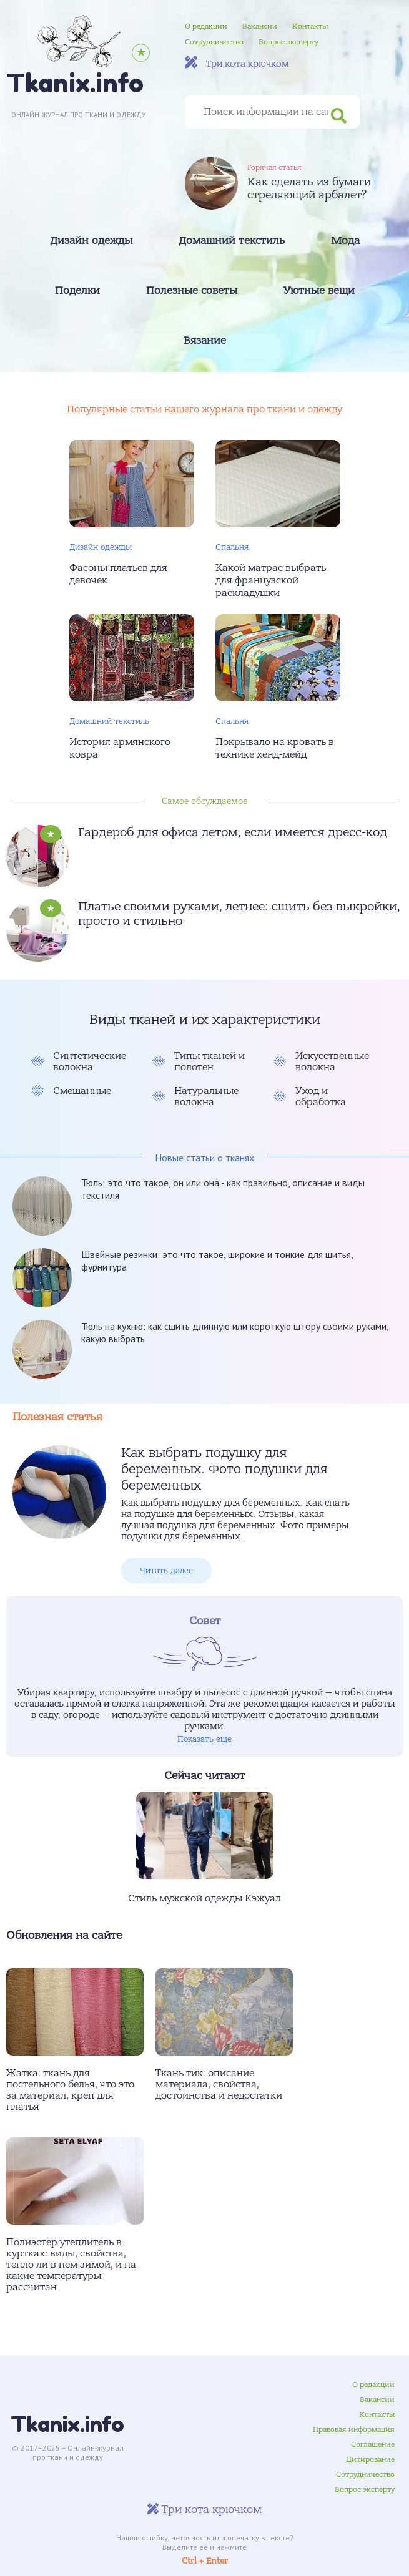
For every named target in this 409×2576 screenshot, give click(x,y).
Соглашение (373, 2444)
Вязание (205, 340)
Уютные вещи (319, 291)
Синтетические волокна (89, 1061)
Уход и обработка (320, 1096)
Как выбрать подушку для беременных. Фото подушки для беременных (224, 1469)
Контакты (310, 26)
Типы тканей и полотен (209, 1061)
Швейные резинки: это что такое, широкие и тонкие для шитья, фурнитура (217, 1260)
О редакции (206, 26)
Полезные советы (191, 291)
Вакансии (259, 26)
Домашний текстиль (232, 241)
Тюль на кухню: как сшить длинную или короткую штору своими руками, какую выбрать (234, 1332)
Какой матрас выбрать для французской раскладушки (270, 580)
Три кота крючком (237, 62)
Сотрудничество (214, 41)
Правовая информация (354, 2429)
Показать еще (204, 1739)
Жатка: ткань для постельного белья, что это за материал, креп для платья (70, 2089)
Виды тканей (132, 1020)
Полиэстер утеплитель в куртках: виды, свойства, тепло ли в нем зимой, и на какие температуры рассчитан (71, 2265)
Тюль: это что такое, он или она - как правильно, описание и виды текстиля (223, 1188)
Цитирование (370, 2459)
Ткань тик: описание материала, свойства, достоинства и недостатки (218, 2084)
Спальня (232, 547)
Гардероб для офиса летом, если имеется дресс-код (232, 832)
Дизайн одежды (91, 241)
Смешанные (82, 1090)
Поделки (77, 291)
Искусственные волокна (332, 1061)
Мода (345, 241)
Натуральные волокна (206, 1096)
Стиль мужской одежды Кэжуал (204, 1898)
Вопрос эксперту (288, 41)
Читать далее (166, 1570)
